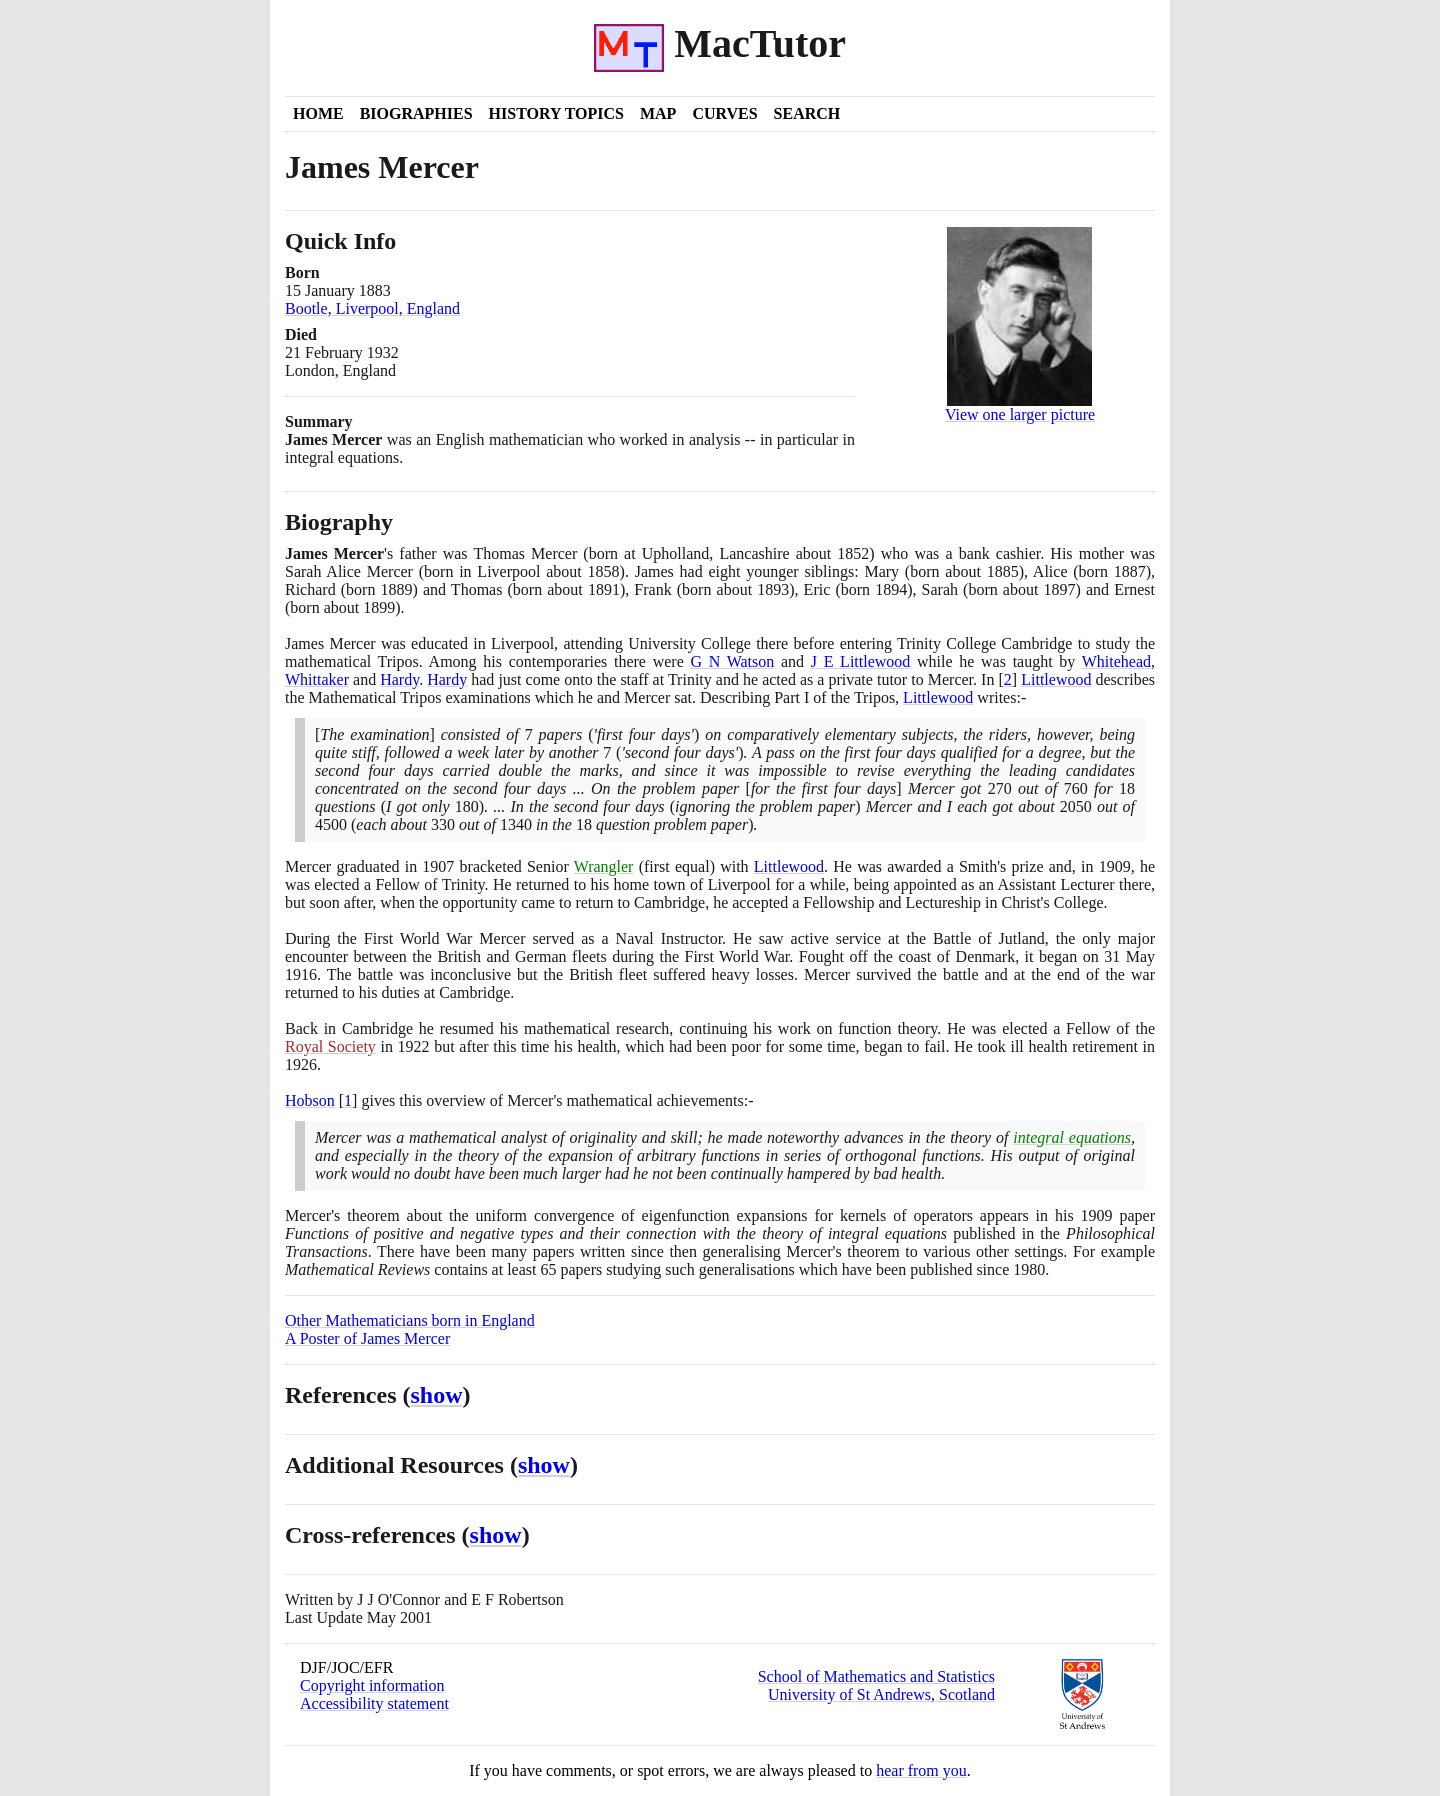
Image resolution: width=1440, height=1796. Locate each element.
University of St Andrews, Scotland (881, 1694)
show (437, 1395)
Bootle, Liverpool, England (372, 308)
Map (658, 113)
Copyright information (372, 1685)
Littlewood (1056, 679)
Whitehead (1116, 661)
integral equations (1072, 1137)
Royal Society (330, 1046)
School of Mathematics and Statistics (876, 1676)
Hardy (399, 679)
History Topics (556, 113)
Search (807, 113)
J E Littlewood (861, 661)
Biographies (416, 113)
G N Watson (732, 661)
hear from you (921, 1770)
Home (318, 113)
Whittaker (317, 679)
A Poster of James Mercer (367, 1338)
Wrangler (604, 866)
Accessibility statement (374, 1703)
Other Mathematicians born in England (410, 1320)
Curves (724, 113)
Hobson (310, 1100)
